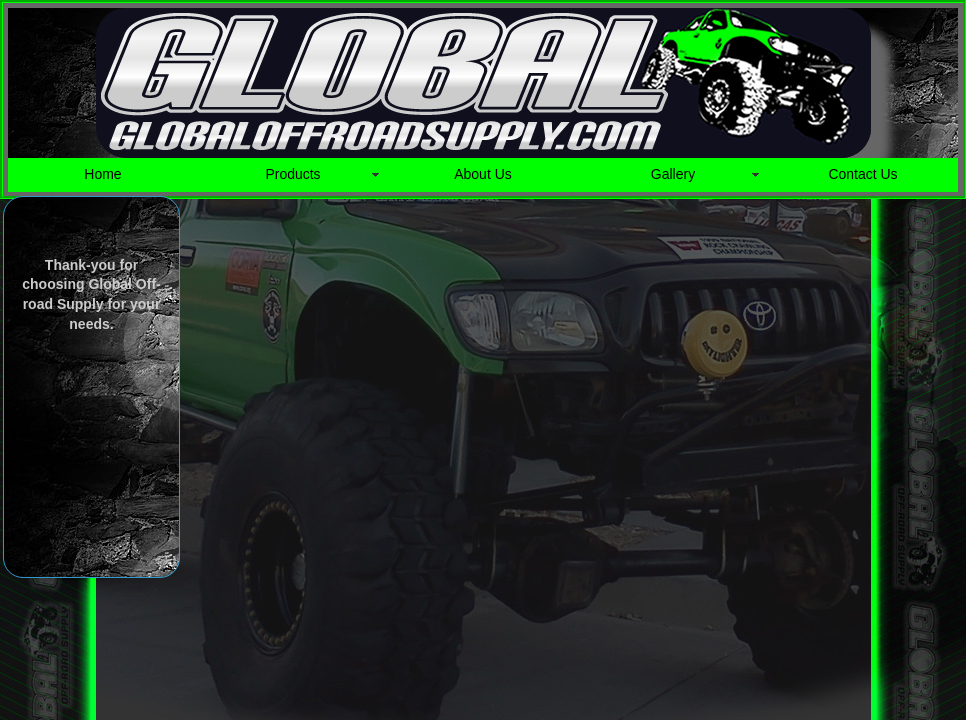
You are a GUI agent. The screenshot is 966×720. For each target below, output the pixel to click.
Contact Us (862, 174)
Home (102, 174)
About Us (483, 174)
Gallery (673, 174)
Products (292, 174)
